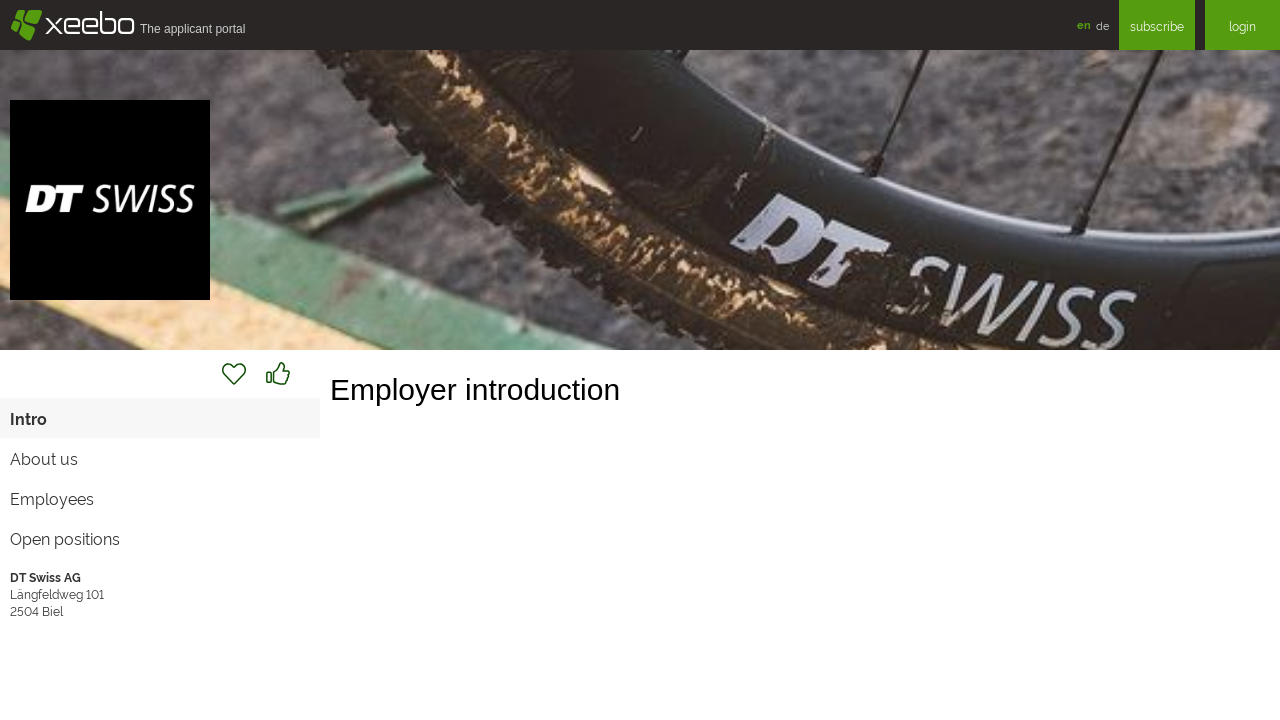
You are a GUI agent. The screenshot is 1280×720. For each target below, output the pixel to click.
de (1102, 25)
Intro (28, 418)
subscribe (1157, 25)
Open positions (65, 538)
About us (44, 458)
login (1242, 25)
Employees (52, 498)
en (1084, 24)
